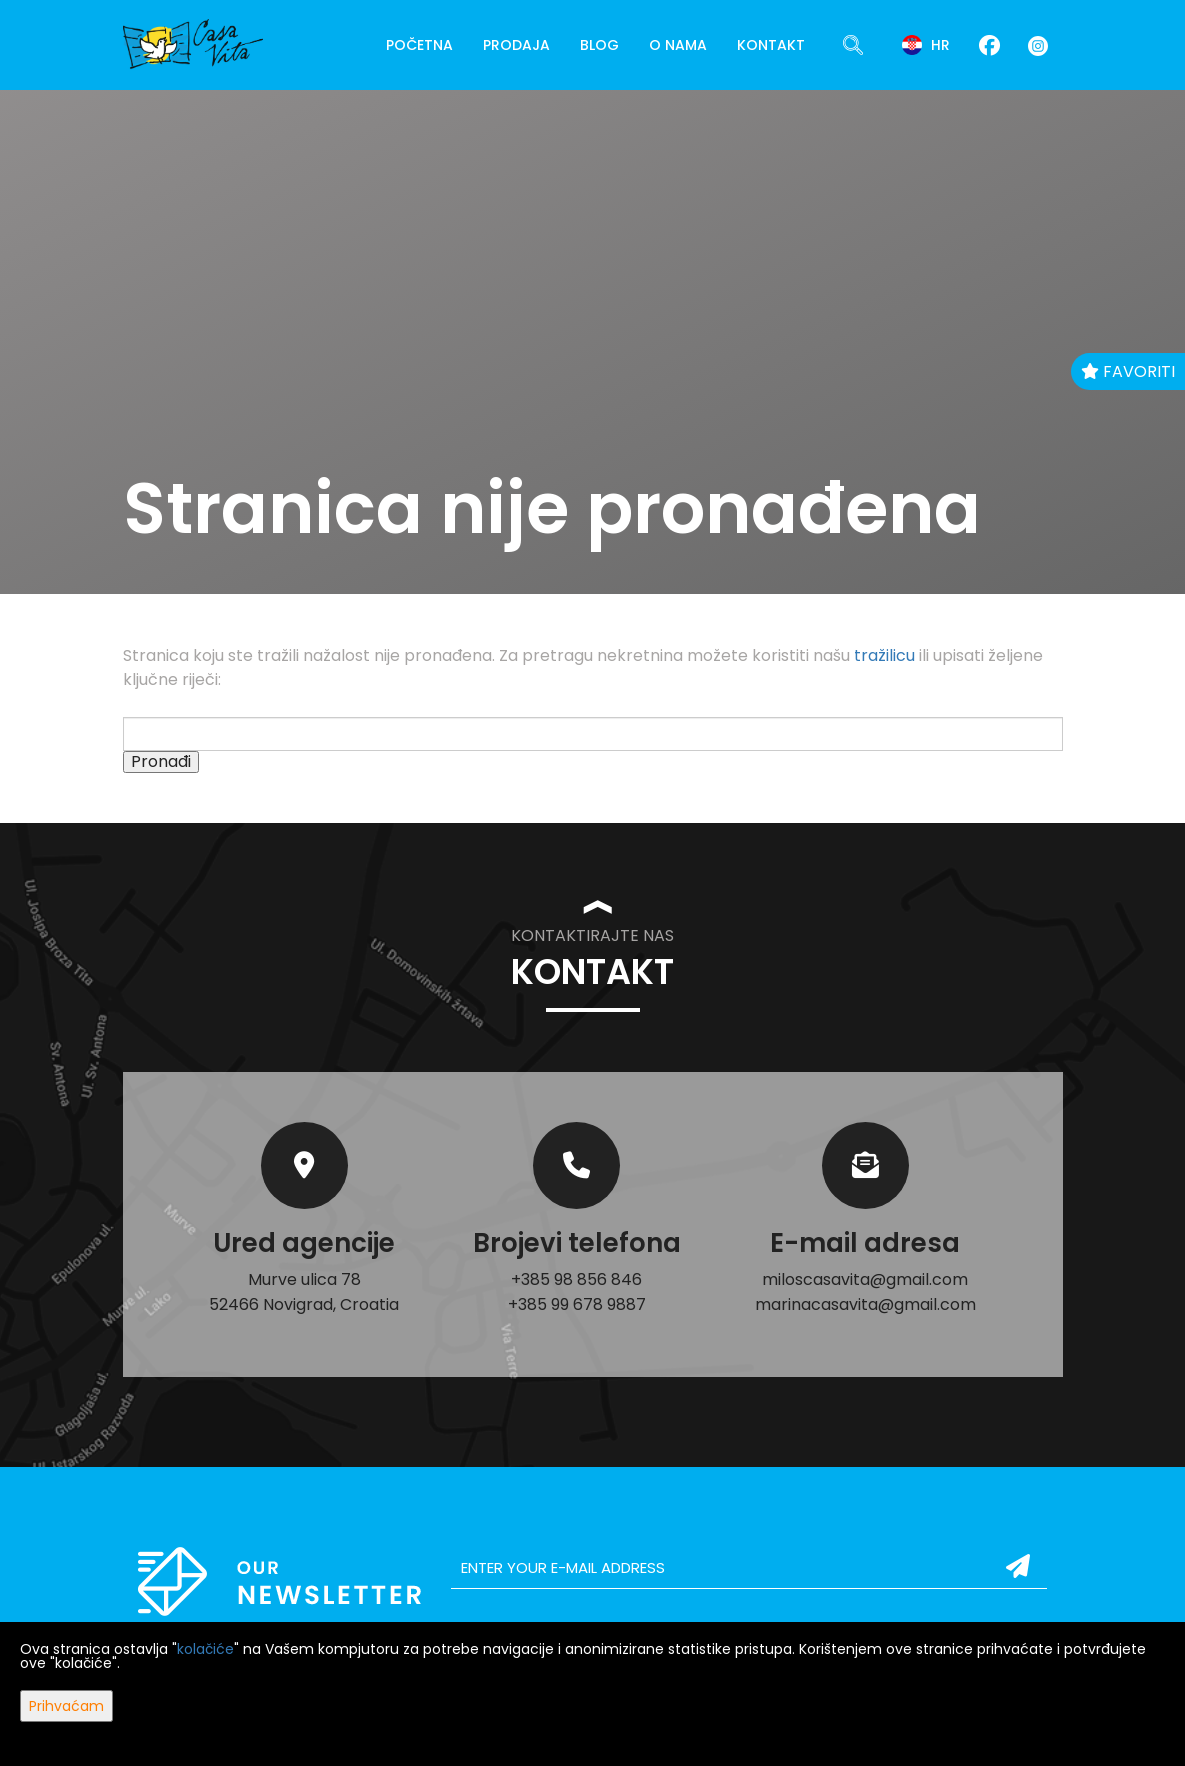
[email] (749, 1568)
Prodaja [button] (516, 45)
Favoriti (1128, 371)
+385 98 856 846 (576, 1279)
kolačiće (205, 1649)
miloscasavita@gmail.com (865, 1279)
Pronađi (161, 762)
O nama (678, 45)
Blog (599, 45)
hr (926, 45)
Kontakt (771, 45)
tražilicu (884, 655)
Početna (419, 45)
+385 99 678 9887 (577, 1304)
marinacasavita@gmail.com (865, 1304)
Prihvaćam (66, 1706)
